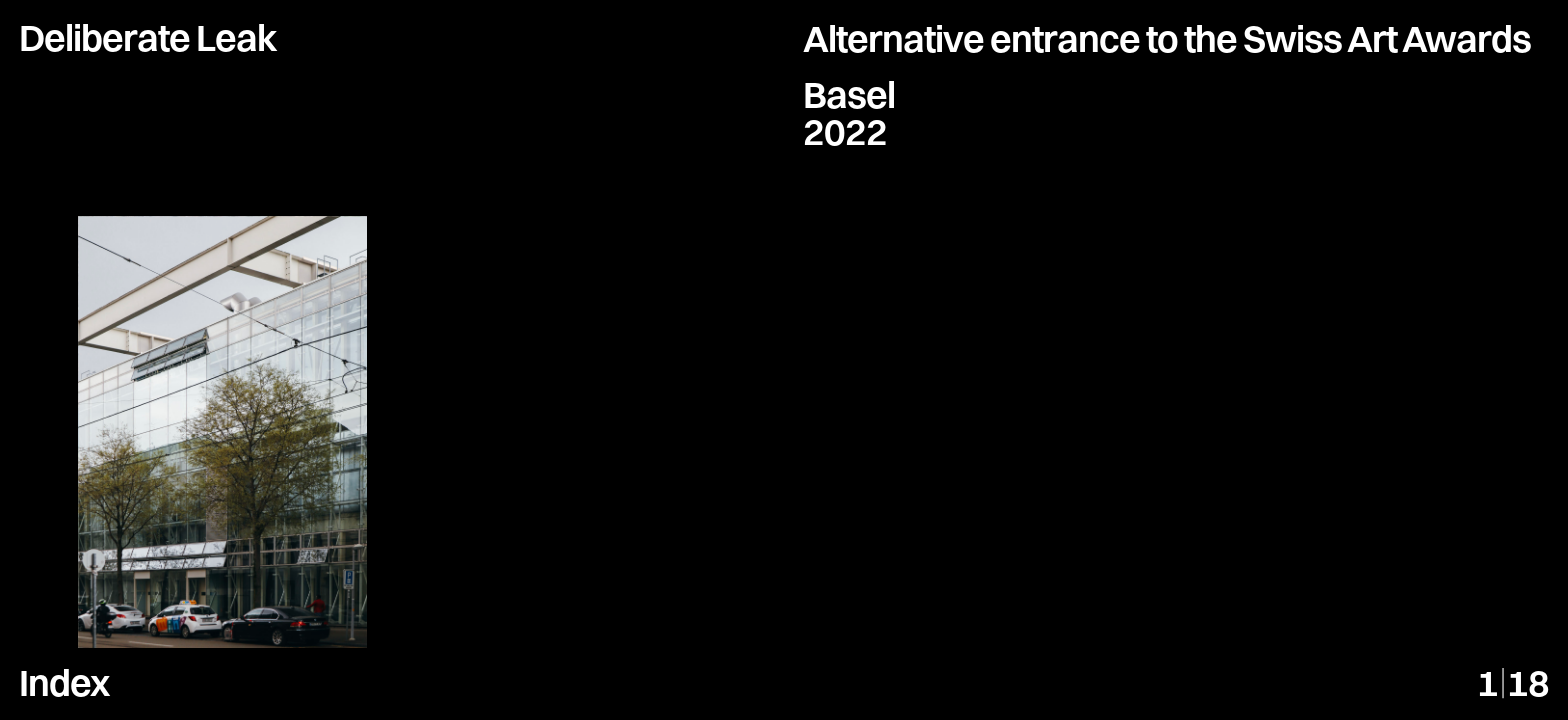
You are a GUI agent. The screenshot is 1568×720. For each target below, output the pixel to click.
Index (64, 682)
